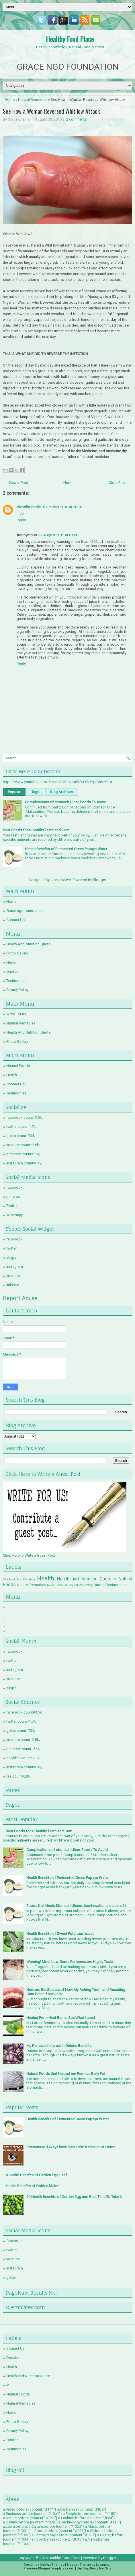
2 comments (76, 119)
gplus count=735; (20, 1136)
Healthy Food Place (70, 39)
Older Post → (119, 483)
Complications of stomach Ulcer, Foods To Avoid (65, 802)
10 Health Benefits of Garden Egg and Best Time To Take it (74, 2197)
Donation (29, 1579)
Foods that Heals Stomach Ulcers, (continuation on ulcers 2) (76, 1906)
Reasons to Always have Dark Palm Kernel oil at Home (70, 2147)
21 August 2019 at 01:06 (58, 535)
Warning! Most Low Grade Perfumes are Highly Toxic (69, 1961)
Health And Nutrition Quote (28, 944)
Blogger (99, 880)
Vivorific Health (29, 507)
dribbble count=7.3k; (23, 1758)
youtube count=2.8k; (23, 1145)
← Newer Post (16, 483)
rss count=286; (18, 1776)
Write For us (16, 1014)
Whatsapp (15, 1215)
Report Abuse (20, 1298)
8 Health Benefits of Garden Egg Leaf (36, 2175)
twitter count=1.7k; (21, 1126)
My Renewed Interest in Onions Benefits (58, 2045)
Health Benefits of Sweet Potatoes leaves (60, 1934)
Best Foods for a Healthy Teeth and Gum (36, 830)
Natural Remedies (32, 99)
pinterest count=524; (23, 1154)
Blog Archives (61, 792)
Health (11, 1075)
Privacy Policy (17, 990)
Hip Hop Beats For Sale (94, 2568)
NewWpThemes (52, 2565)
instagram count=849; (24, 1163)
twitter (11, 1248)
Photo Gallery (17, 953)
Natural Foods (18, 1066)
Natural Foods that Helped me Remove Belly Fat (65, 2073)
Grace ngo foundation (24, 910)
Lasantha (102, 2565)
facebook (14, 1187)
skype (11, 1257)
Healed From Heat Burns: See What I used (60, 2017)
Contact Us (15, 920)
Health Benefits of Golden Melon (32, 2186)
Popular (14, 792)
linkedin (12, 1285)
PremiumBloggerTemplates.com (49, 2568)
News (11, 962)
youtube (13, 1276)
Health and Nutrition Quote (84, 1579)
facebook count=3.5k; (24, 1117)
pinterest (13, 1196)
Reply (21, 520)
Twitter (11, 1206)
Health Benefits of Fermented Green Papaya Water (66, 849)
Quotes (12, 971)
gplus (11, 2277)
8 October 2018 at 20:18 (62, 507)
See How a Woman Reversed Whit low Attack (51, 111)
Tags (35, 792)
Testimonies (16, 980)
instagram (14, 1266)
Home (10, 99)
